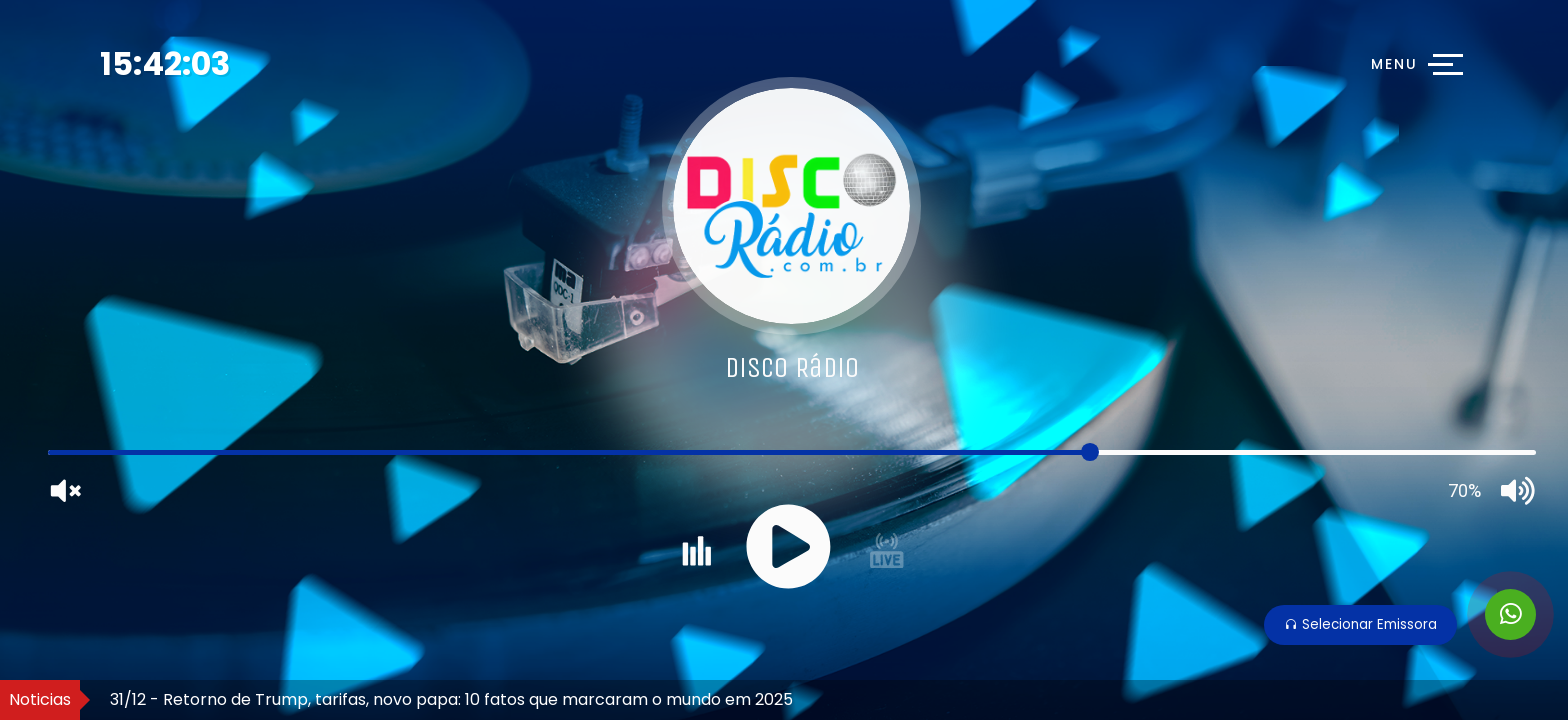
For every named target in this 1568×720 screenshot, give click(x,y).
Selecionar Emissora (1360, 624)
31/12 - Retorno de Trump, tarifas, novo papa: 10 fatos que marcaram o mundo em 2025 (451, 699)
